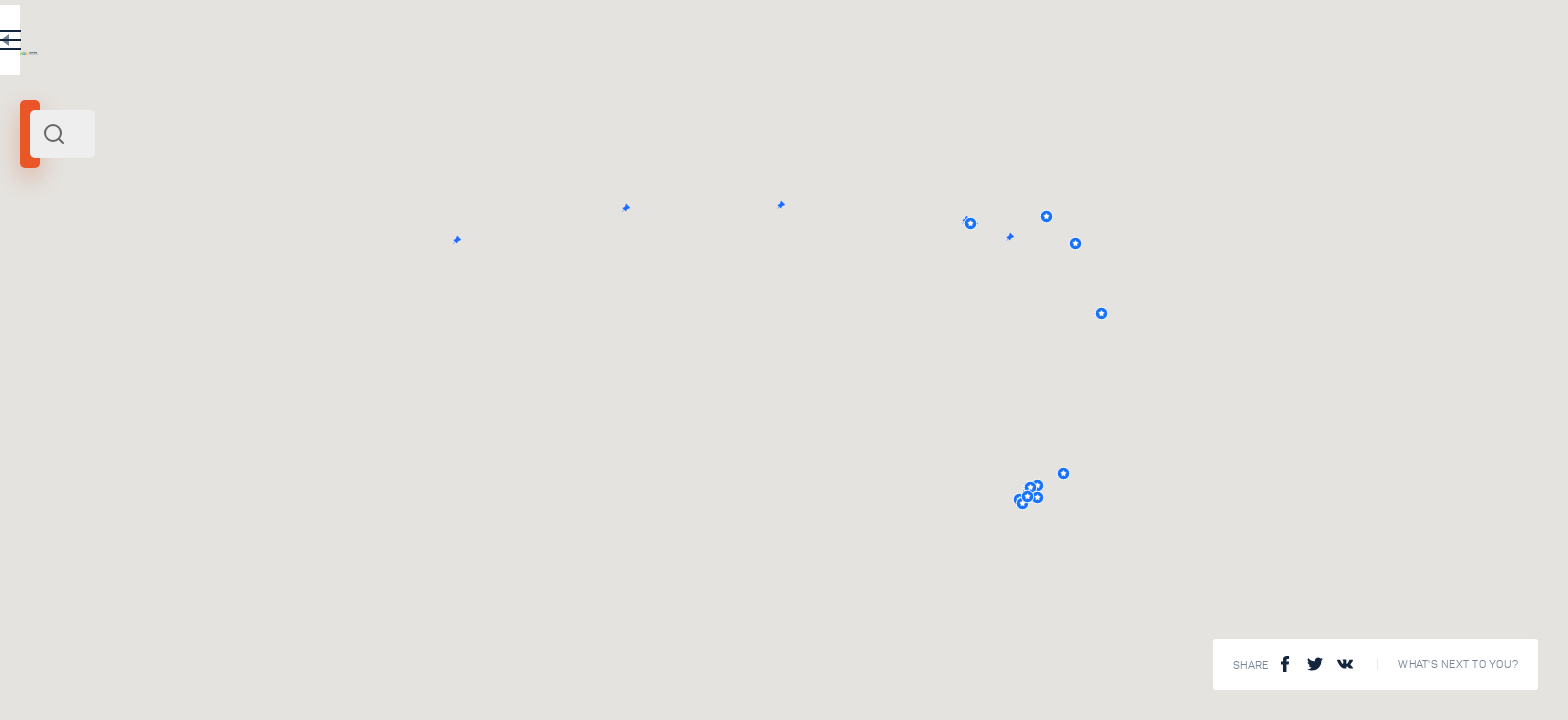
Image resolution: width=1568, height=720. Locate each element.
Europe (125, 278)
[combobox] (350, 134)
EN (599, 44)
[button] (1325, 223)
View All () (633, 660)
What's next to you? (1458, 664)
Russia (83, 278)
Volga (43, 278)
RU (556, 44)
